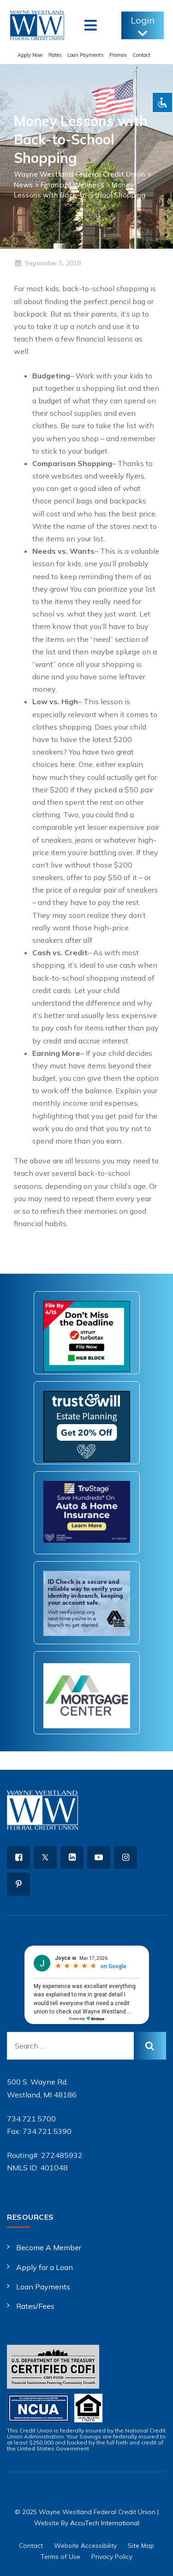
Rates (55, 55)
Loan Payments (85, 55)
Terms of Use (60, 2556)
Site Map (141, 2545)
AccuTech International (104, 2523)
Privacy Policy (111, 2556)
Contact (141, 55)
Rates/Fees (35, 2306)
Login (143, 26)
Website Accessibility (85, 2545)
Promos (118, 55)
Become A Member (48, 2247)
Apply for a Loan (44, 2267)
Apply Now (30, 55)
